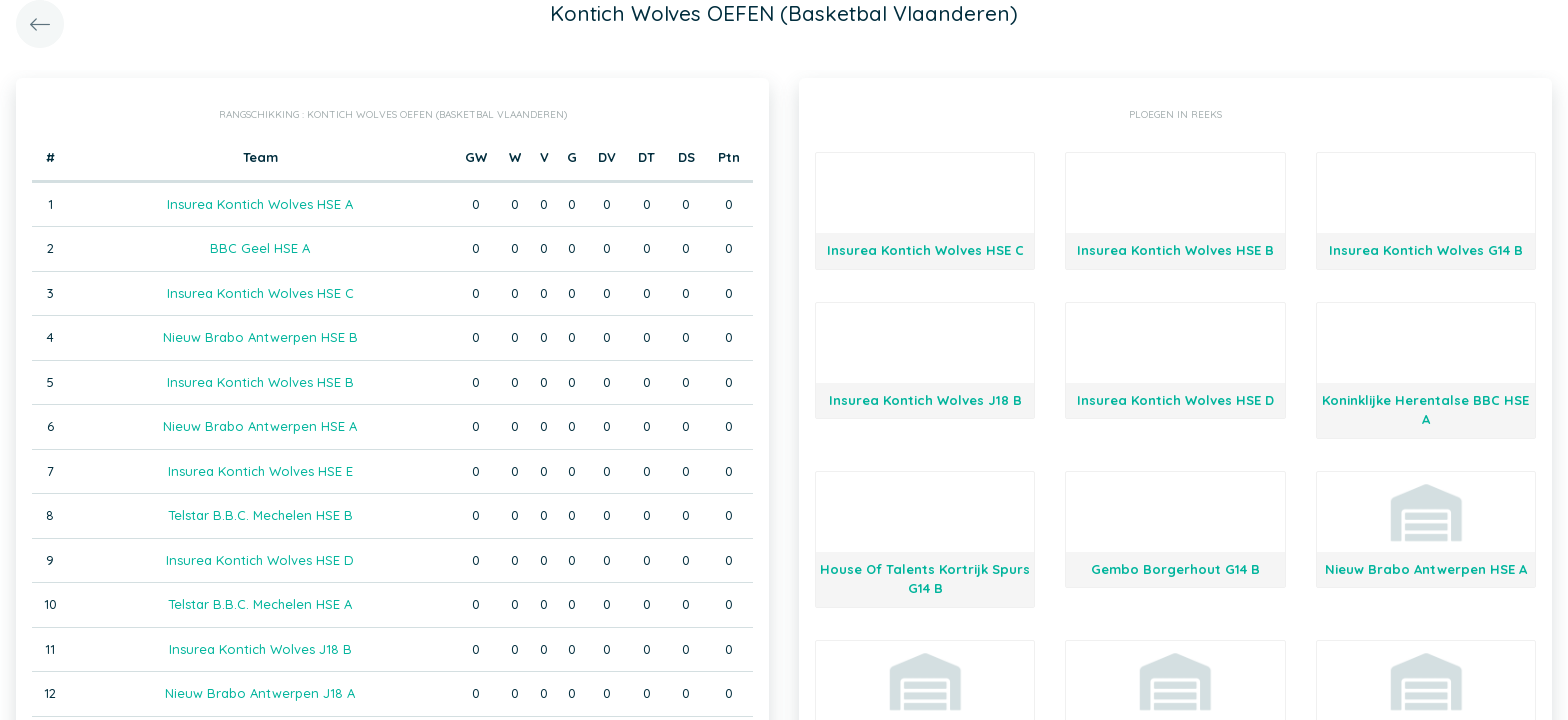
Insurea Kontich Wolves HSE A (260, 204)
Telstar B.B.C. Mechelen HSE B (260, 515)
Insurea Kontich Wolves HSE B (260, 382)
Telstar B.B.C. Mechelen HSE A (260, 604)
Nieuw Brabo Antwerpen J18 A (260, 693)
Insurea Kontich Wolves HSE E (260, 471)
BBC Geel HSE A (260, 248)
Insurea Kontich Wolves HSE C (260, 293)
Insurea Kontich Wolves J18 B (260, 649)
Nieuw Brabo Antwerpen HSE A (260, 426)
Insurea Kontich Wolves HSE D (260, 560)
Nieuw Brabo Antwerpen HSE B (260, 337)
